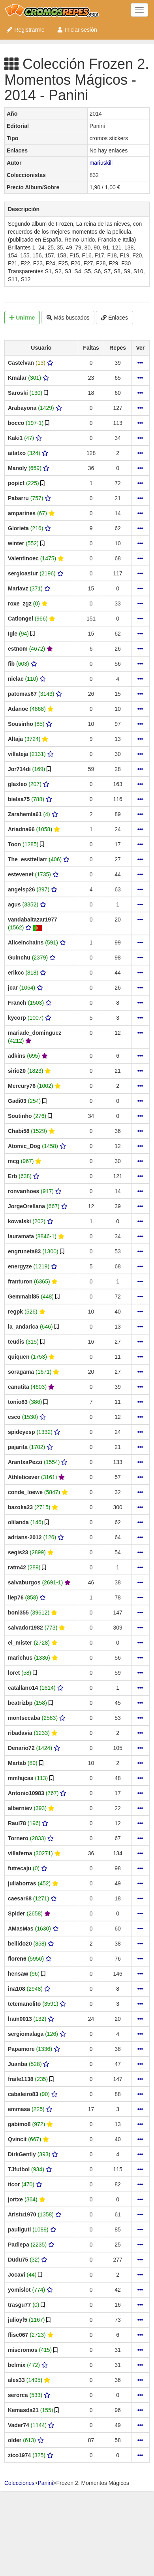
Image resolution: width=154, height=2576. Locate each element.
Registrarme (25, 30)
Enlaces (114, 317)
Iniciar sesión (76, 30)
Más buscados (68, 317)
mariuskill (101, 163)
